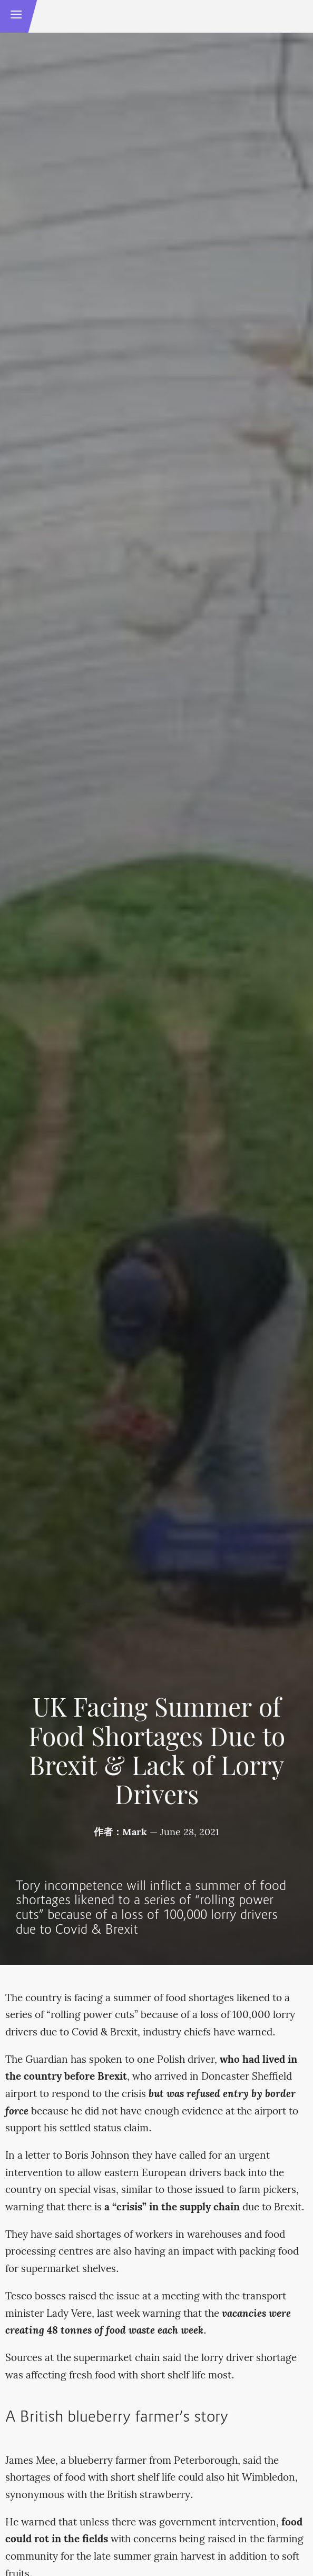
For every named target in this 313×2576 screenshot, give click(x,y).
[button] (16, 16)
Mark (134, 1832)
